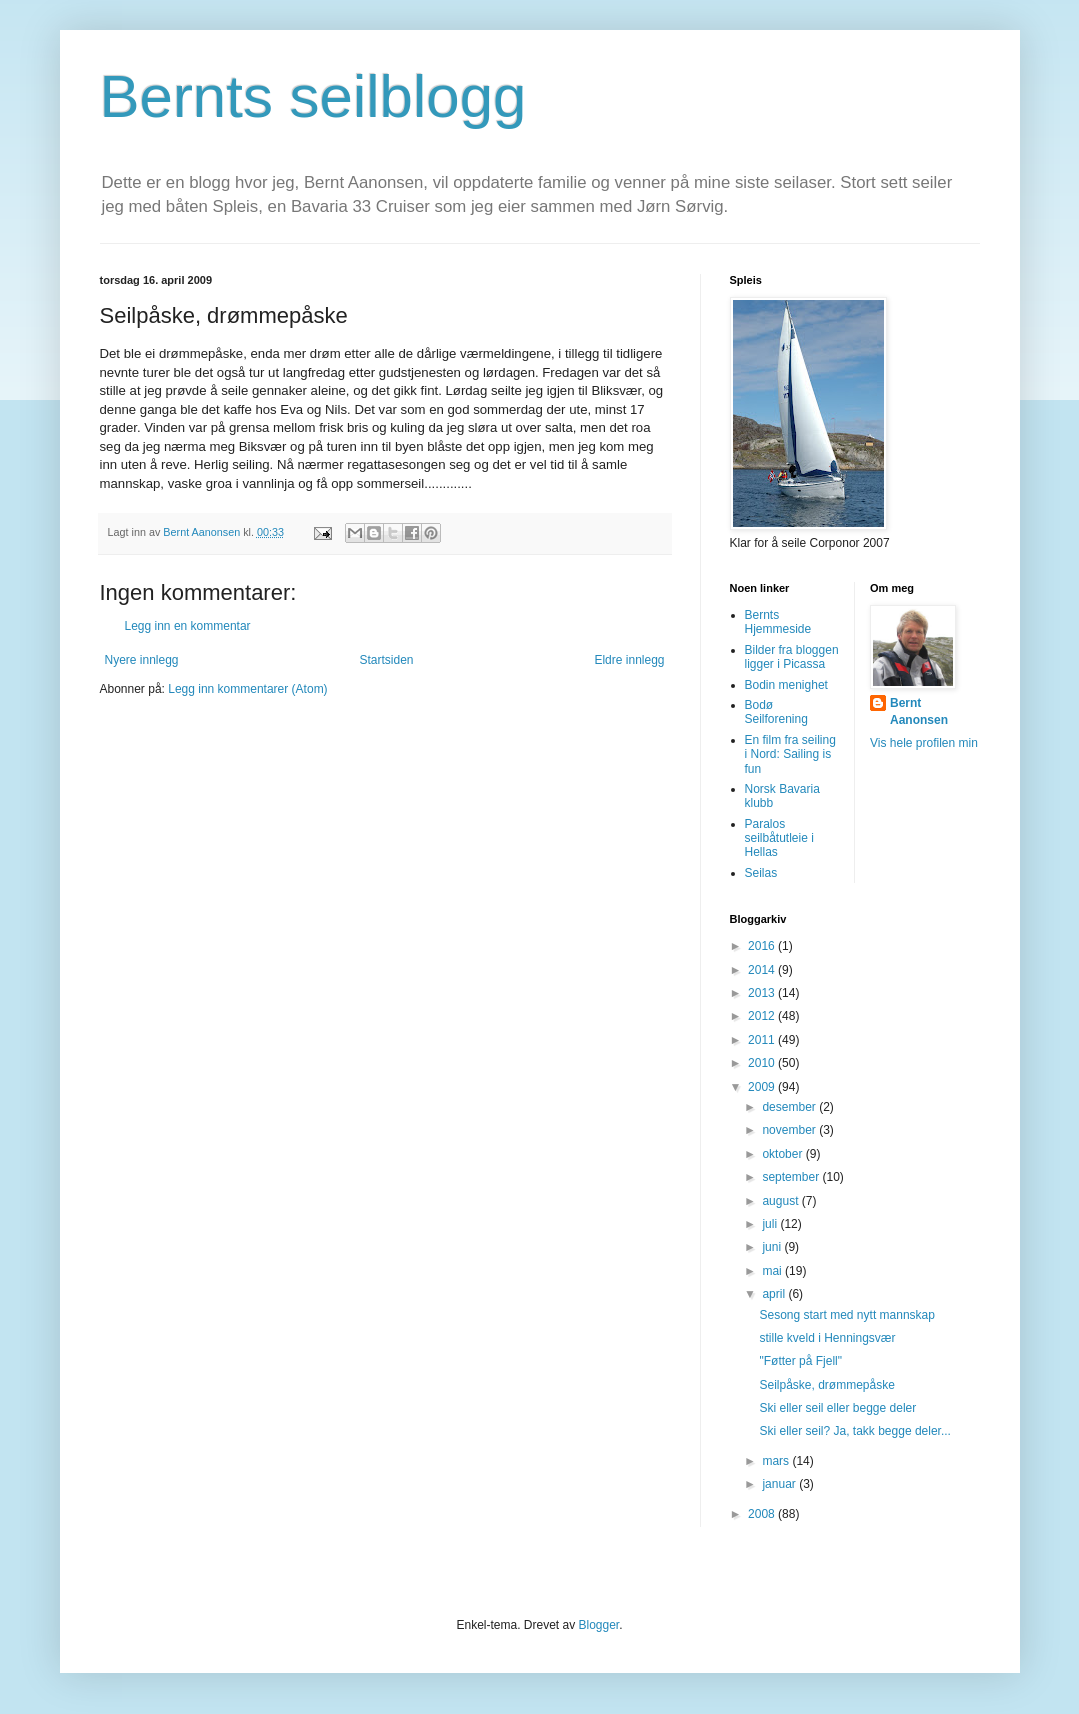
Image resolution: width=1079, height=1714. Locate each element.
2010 (763, 1063)
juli (771, 1224)
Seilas (761, 873)
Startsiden (386, 660)
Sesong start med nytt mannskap (846, 1315)
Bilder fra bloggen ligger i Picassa (792, 657)
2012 (763, 1016)
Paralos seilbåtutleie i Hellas (779, 838)
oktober (783, 1154)
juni (773, 1247)
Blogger (599, 1625)
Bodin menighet (786, 685)
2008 (763, 1514)
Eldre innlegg (629, 660)
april (775, 1294)
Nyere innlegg (142, 660)
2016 (763, 946)
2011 (763, 1040)
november (790, 1130)
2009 (763, 1087)
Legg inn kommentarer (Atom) (247, 689)
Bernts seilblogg (313, 96)
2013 (763, 993)
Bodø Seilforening (776, 712)
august (781, 1201)
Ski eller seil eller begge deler (837, 1408)
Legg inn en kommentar (188, 626)
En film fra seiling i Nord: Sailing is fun (790, 754)
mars (777, 1461)
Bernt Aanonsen (919, 711)
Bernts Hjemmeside (778, 622)
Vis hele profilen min (924, 743)
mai (773, 1271)
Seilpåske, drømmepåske (826, 1385)
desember (790, 1107)
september (792, 1177)
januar (780, 1484)
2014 (763, 970)
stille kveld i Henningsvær (827, 1338)
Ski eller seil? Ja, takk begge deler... (854, 1431)
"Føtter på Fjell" (800, 1361)
